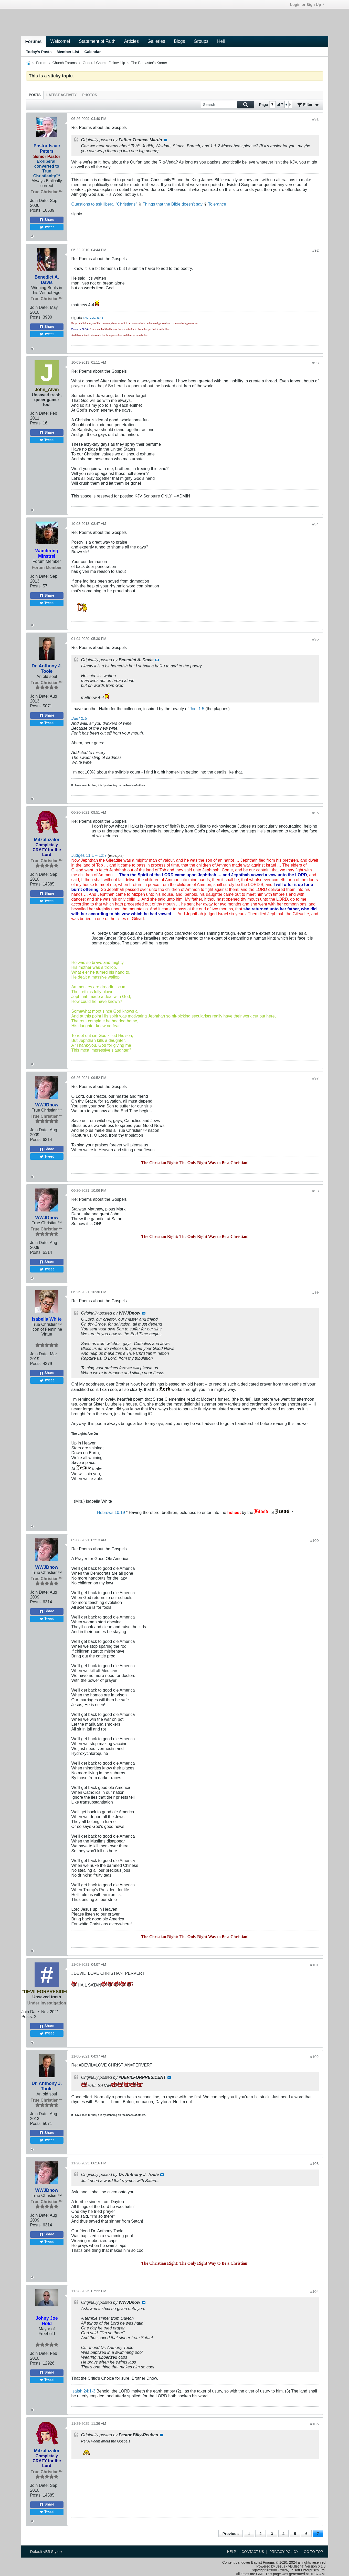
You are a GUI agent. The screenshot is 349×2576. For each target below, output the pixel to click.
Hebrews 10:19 (111, 1512)
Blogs (179, 41)
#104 (314, 2291)
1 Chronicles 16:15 (92, 318)
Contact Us (252, 2552)
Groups (201, 41)
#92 (315, 250)
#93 (315, 363)
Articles (131, 41)
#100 (314, 1540)
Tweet (47, 227)
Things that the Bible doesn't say (173, 204)
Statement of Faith (97, 41)
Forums (33, 41)
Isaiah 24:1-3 (83, 2391)
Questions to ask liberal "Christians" (104, 204)
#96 (315, 813)
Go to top (313, 2552)
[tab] (35, 95)
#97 (315, 1078)
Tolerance (217, 204)
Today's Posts (39, 51)
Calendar (92, 51)
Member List (68, 51)
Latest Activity (61, 95)
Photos (89, 95)
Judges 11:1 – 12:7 (89, 855)
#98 (315, 1191)
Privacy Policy (283, 2552)
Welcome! (60, 41)
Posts (35, 95)
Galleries (156, 41)
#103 (314, 2163)
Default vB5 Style (46, 2551)
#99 (315, 1292)
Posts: (36, 210)
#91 (315, 119)
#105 (314, 2424)
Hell (221, 41)
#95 (315, 639)
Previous (231, 2533)
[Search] (227, 104)
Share (46, 220)
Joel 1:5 (197, 708)
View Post (165, 140)
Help (231, 2552)
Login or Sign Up (307, 4)
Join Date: (39, 200)
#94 (315, 524)
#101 (314, 1965)
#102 (314, 2056)
